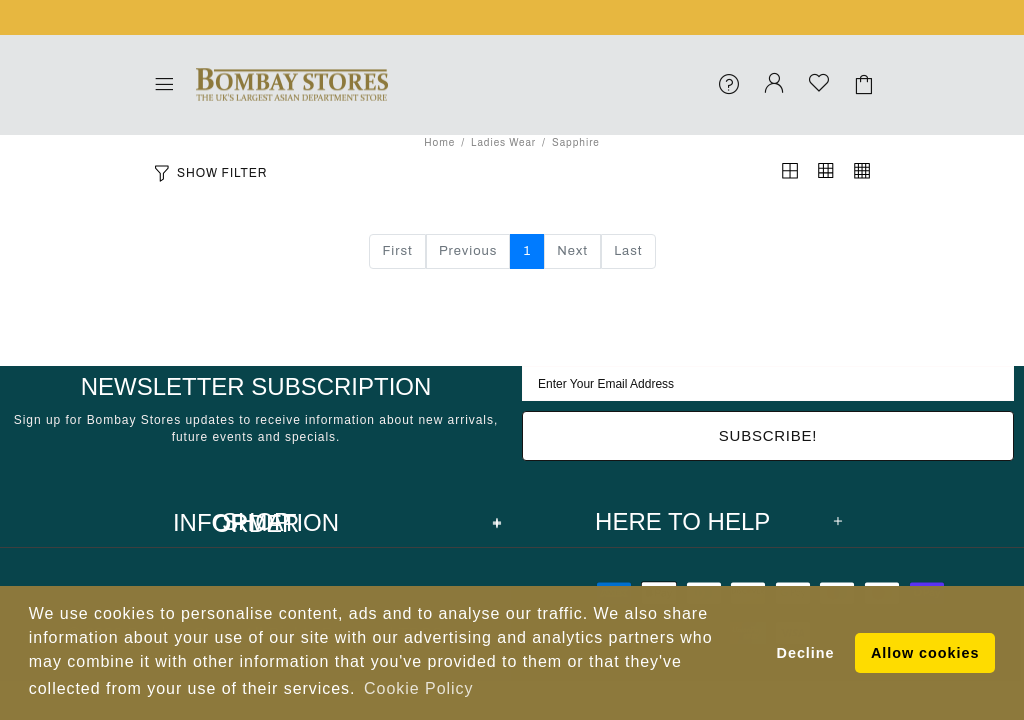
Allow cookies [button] (925, 653)
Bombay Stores (292, 85)
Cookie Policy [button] (418, 688)
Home (439, 142)
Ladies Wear (503, 142)
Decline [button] (806, 653)
